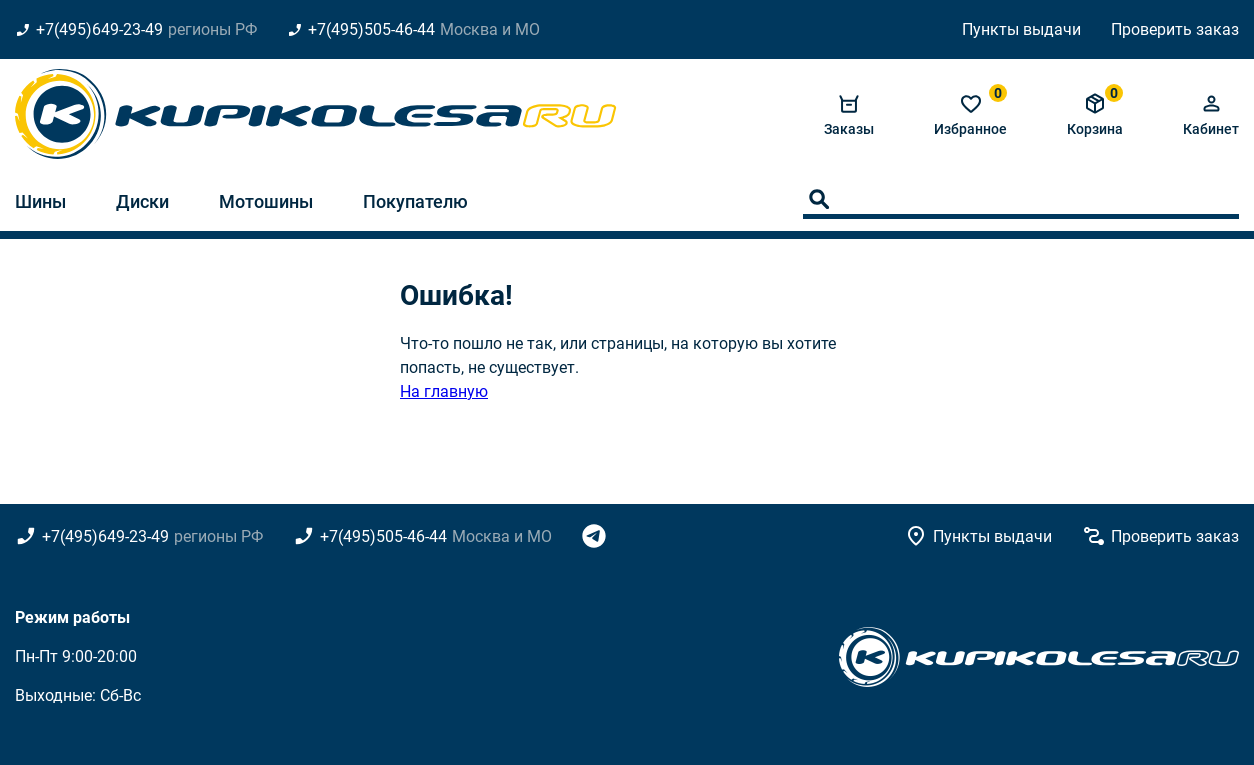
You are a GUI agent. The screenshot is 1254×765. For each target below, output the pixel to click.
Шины (40, 201)
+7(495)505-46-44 (371, 29)
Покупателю (415, 201)
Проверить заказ (1175, 29)
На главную (444, 391)
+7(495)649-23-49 (99, 29)
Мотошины (266, 201)
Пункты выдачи (1021, 29)
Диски (142, 201)
